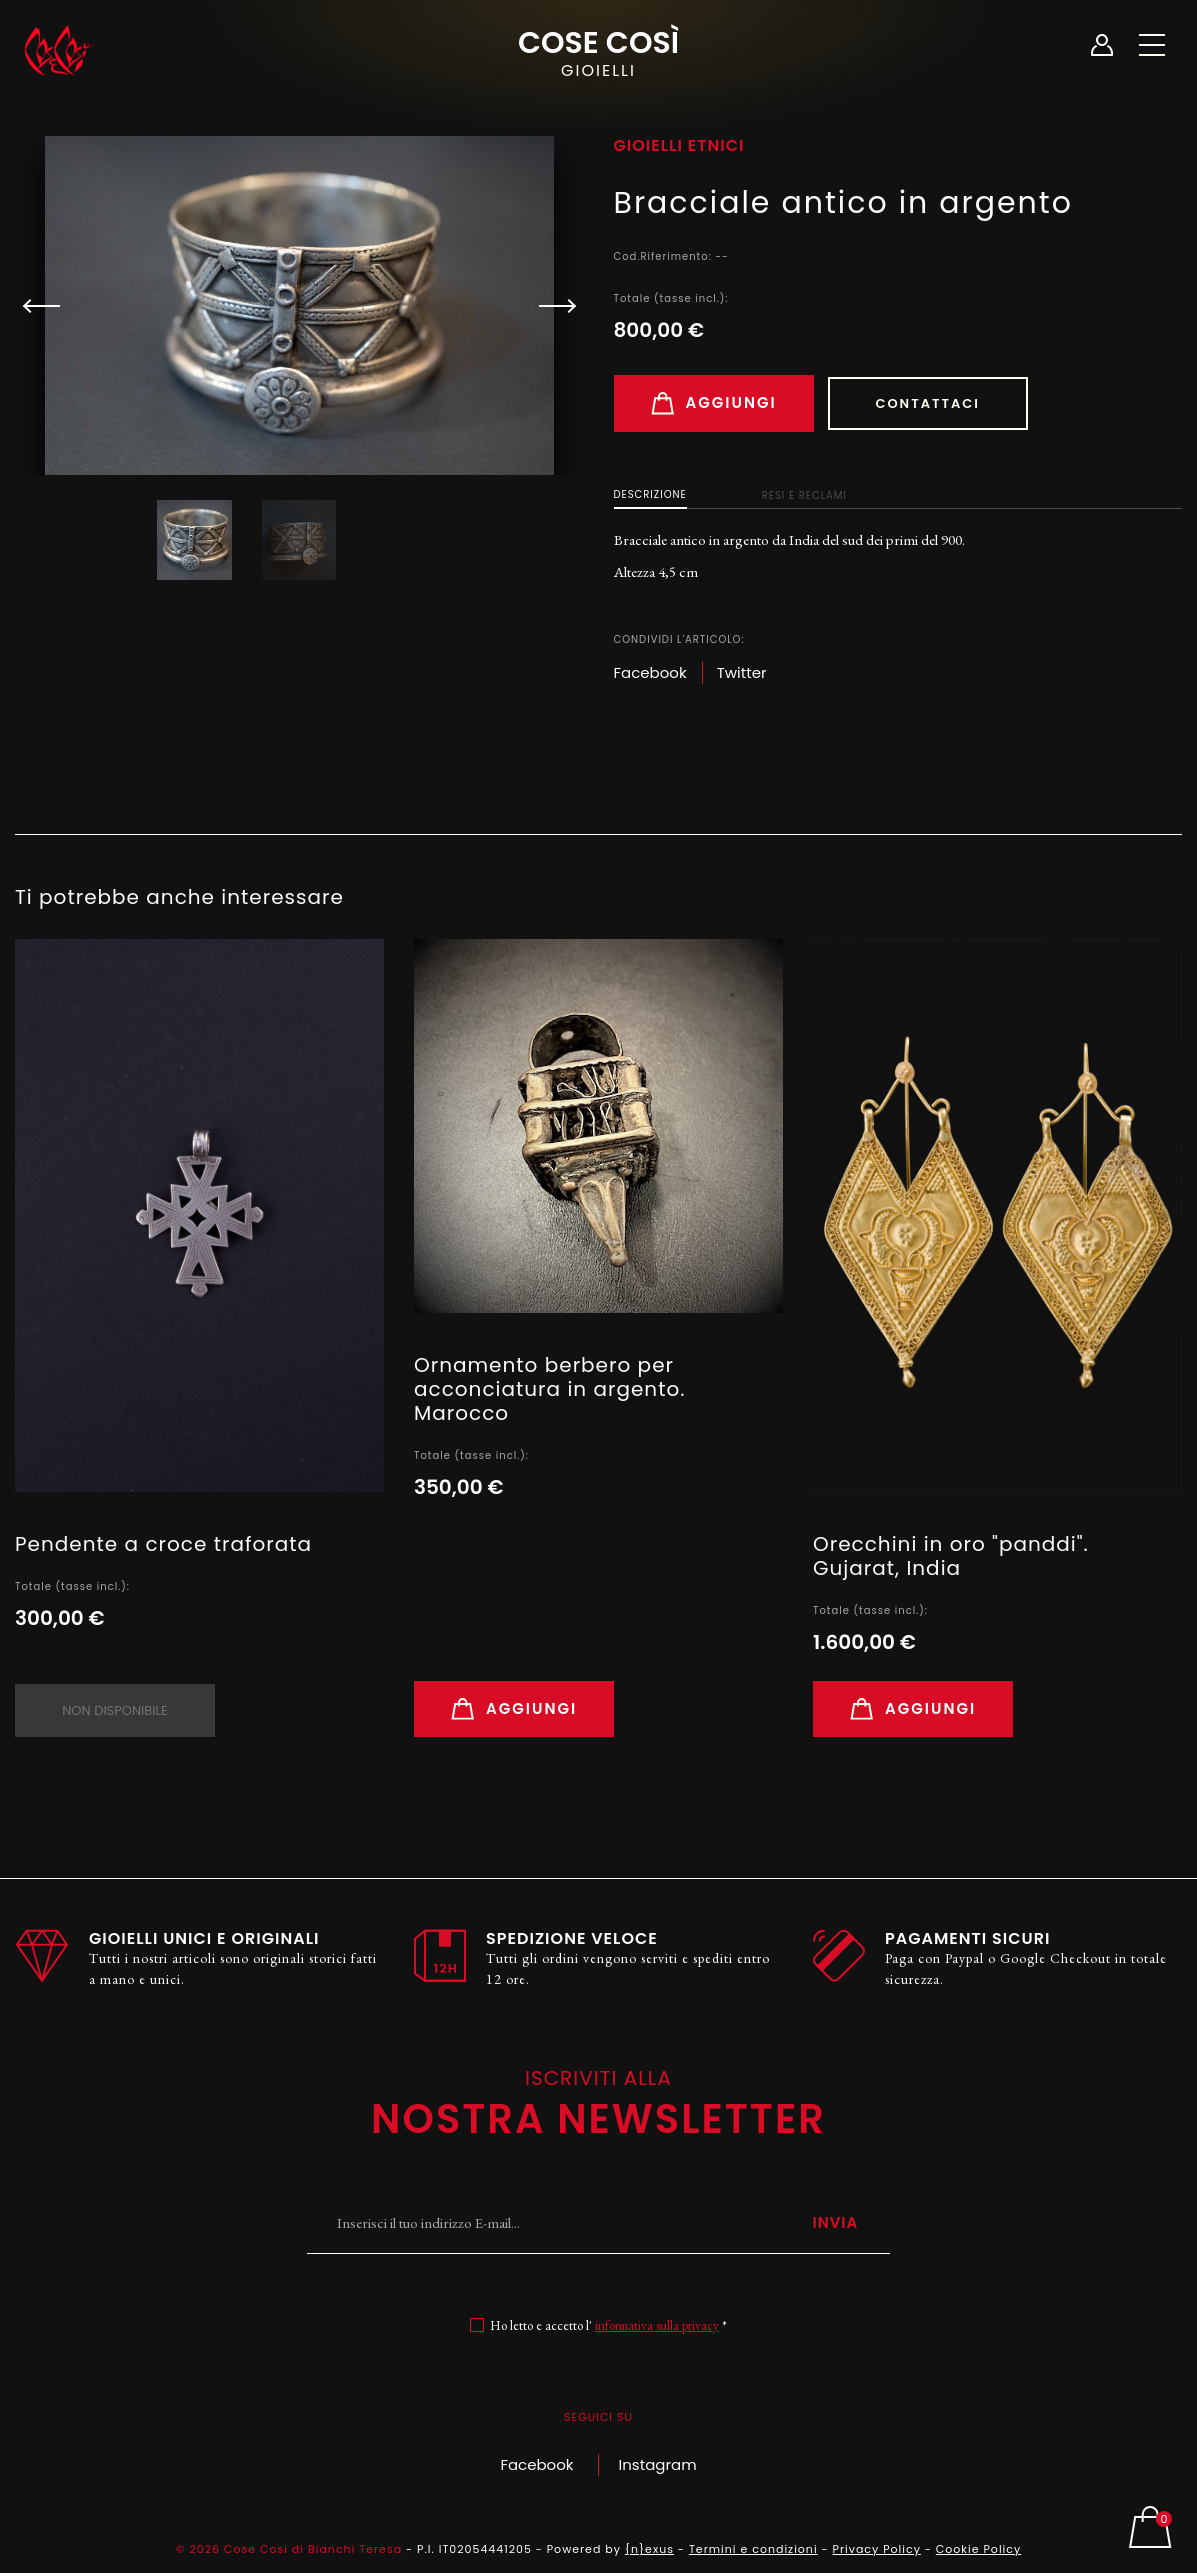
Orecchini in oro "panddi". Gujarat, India (951, 1556)
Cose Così (598, 51)
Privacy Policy (877, 2549)
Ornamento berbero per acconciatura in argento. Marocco (549, 1389)
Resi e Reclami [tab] (804, 495)
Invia (835, 2222)
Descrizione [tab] (650, 494)
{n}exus (649, 2549)
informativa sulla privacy (657, 2325)
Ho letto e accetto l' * (608, 2325)
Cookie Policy (978, 2549)
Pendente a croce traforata (163, 1544)
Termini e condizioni (753, 2549)
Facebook (536, 2464)
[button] (549, 306)
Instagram (658, 2464)
